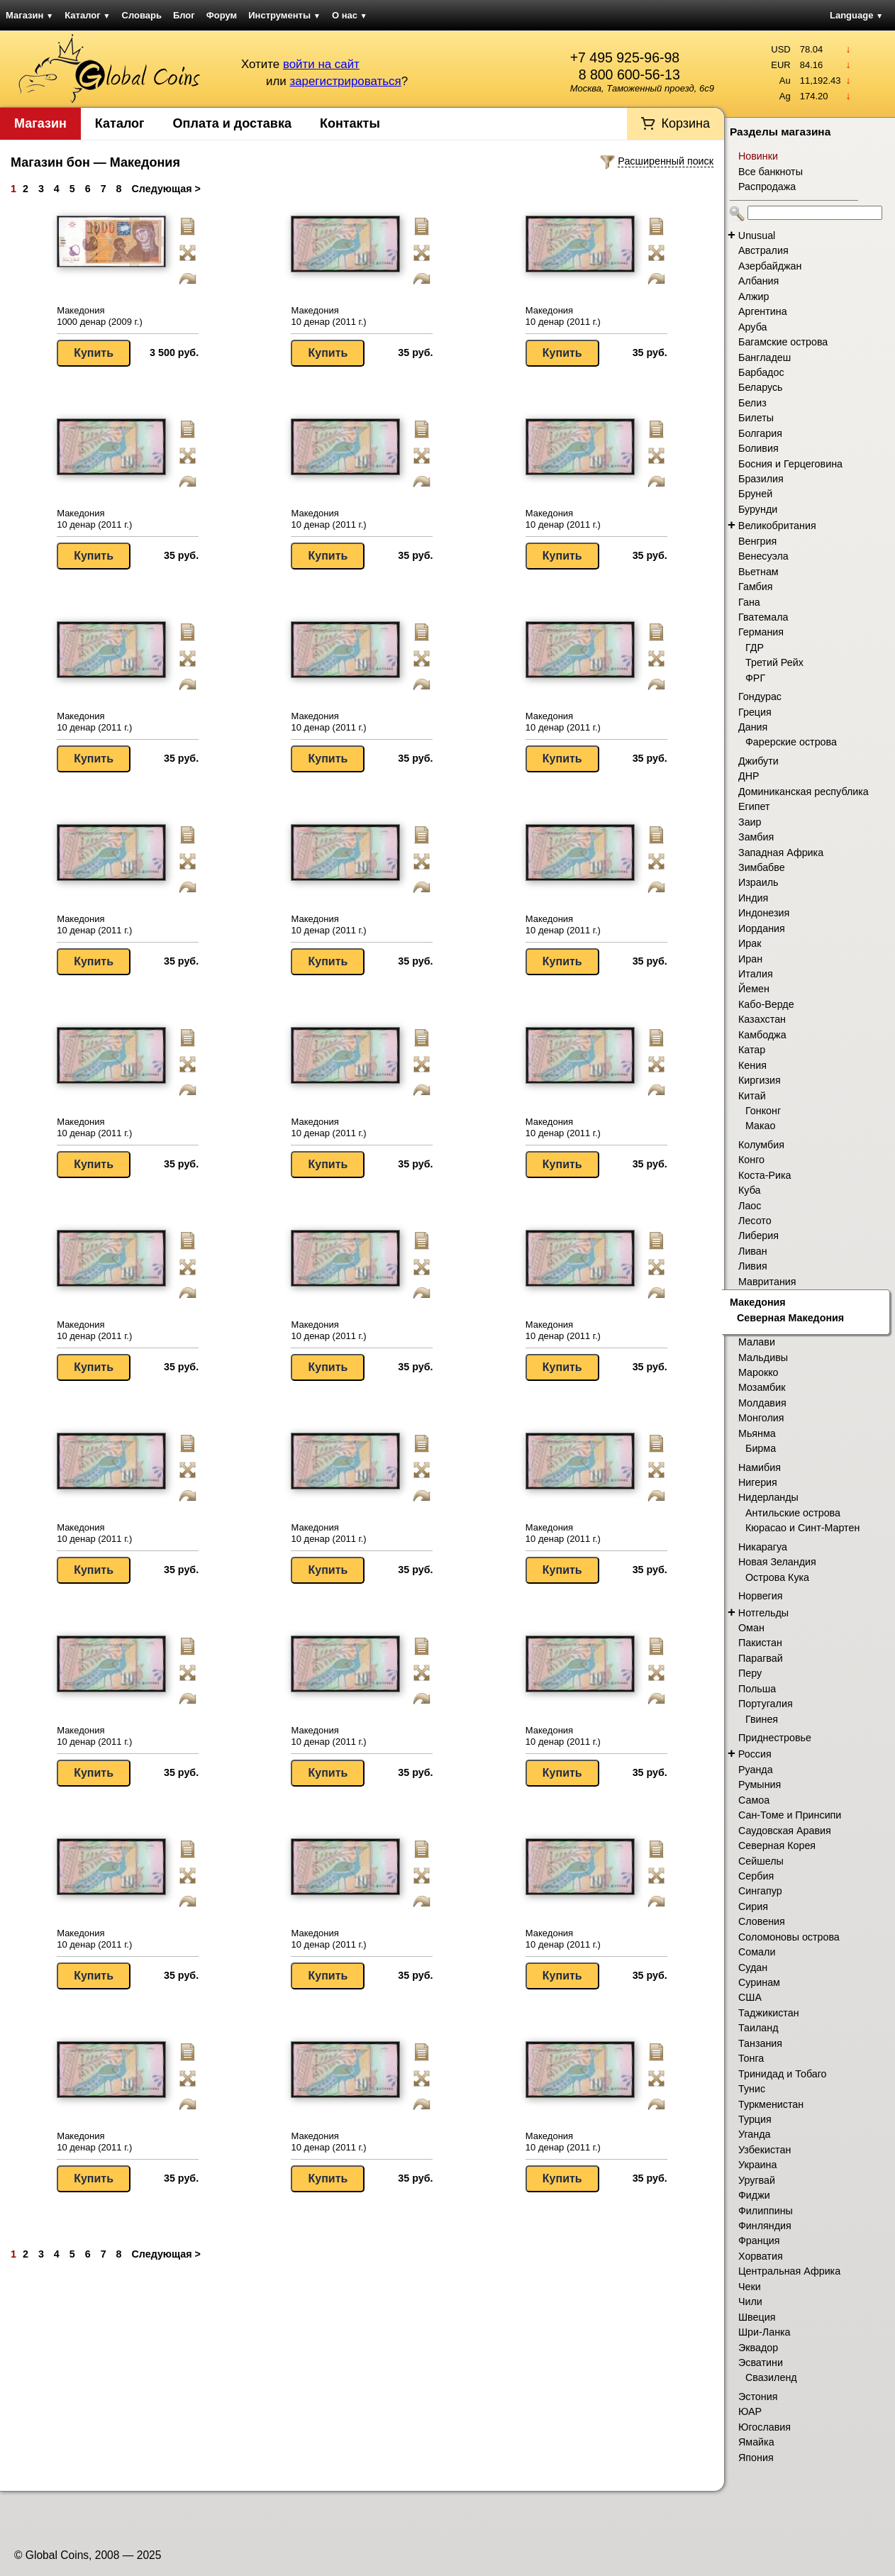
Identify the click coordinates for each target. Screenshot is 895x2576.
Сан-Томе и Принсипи (789, 1815)
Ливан (752, 1251)
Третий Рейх (774, 662)
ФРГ (755, 678)
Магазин (29, 15)
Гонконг (763, 1110)
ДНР (749, 776)
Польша (757, 1688)
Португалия (765, 1703)
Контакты (350, 123)
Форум (221, 15)
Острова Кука (777, 1577)
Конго (751, 1159)
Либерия (758, 1235)
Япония (756, 2457)
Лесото (755, 1220)
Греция (755, 712)
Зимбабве (761, 867)
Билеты (756, 417)
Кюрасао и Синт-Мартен (802, 1527)
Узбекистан (764, 2149)
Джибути (758, 761)
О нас (349, 15)
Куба (749, 1190)
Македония (758, 1302)
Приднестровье (774, 1737)
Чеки (749, 2286)
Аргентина (762, 311)
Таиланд (758, 2027)
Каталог (87, 15)
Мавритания (767, 1281)
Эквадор (758, 2347)
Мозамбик (761, 1387)
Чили (750, 2301)
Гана (749, 602)
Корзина (685, 123)
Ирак (749, 943)
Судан (752, 1967)
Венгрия (757, 541)
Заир (750, 822)
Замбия (756, 837)
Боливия (758, 448)
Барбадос (761, 372)
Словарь (142, 15)
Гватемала (763, 617)
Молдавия (762, 1403)
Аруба (752, 327)
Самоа (753, 1800)
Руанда (755, 1769)
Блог (184, 15)
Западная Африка (780, 852)
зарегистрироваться (345, 81)
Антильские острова (792, 1513)
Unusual (756, 235)
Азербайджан (769, 266)
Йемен (753, 988)
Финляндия (764, 2225)
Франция (759, 2240)
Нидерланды (768, 1497)
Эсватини (760, 2362)
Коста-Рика (764, 1175)
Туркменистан (771, 2104)
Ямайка (756, 2442)
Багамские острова (783, 342)
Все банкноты (770, 171)
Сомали (756, 1952)
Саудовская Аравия (784, 1830)
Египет (754, 806)
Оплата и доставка (232, 123)
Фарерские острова (791, 742)
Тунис (751, 2088)
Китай (752, 1095)
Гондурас (760, 696)
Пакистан (760, 1642)
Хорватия (760, 2256)
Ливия (752, 1266)
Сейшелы (761, 1861)
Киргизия (759, 1080)
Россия (755, 1754)
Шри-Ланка (764, 2332)
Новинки (758, 156)
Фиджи (754, 2195)
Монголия (761, 1417)
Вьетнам (758, 571)
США (750, 1997)
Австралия (763, 250)
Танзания (760, 2043)
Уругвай (756, 2180)
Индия (753, 898)
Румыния (759, 1784)
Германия (761, 632)
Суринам (759, 1982)
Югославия (764, 2427)
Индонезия (763, 912)
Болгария (760, 433)
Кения (752, 1065)
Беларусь (760, 387)
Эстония (757, 2396)
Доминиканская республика (803, 791)
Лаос (749, 1205)
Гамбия (755, 586)
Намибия (759, 1467)
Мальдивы (763, 1357)
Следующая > (166, 188)
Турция (755, 2119)
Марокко (758, 1372)
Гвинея (761, 1719)
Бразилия (761, 478)
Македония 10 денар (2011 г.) (328, 316)
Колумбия (761, 1144)
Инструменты (284, 15)
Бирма (760, 1448)
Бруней (755, 493)
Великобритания (777, 525)
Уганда (754, 2134)
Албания (758, 281)
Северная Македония (790, 1317)
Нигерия (757, 1482)
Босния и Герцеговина (790, 464)
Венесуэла (763, 556)
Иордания (761, 928)
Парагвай (760, 1658)
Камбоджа (762, 1034)
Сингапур (760, 1891)
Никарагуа (762, 1547)
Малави (756, 1342)
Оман (751, 1627)
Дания (752, 727)
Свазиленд (771, 2377)
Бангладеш (764, 357)
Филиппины (765, 2210)
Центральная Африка (789, 2271)
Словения (761, 1921)
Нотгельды (763, 1613)
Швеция (756, 2317)
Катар (751, 1049)
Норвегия (760, 1595)
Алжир (753, 296)
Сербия (756, 1876)
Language (856, 15)
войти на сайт (321, 64)
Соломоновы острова (789, 1937)
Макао (760, 1125)
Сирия (753, 1906)
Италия (755, 973)
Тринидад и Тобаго (782, 2074)
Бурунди (757, 509)
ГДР (754, 647)
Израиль (758, 882)
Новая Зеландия (777, 1561)
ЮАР (750, 2411)
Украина (757, 2164)
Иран (750, 959)
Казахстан (762, 1019)
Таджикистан (768, 2013)
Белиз (752, 403)
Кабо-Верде (766, 1004)
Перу (750, 1673)
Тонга (751, 2058)
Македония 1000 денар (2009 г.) (100, 316)
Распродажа (767, 186)
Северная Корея (777, 1845)
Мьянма (757, 1433)
